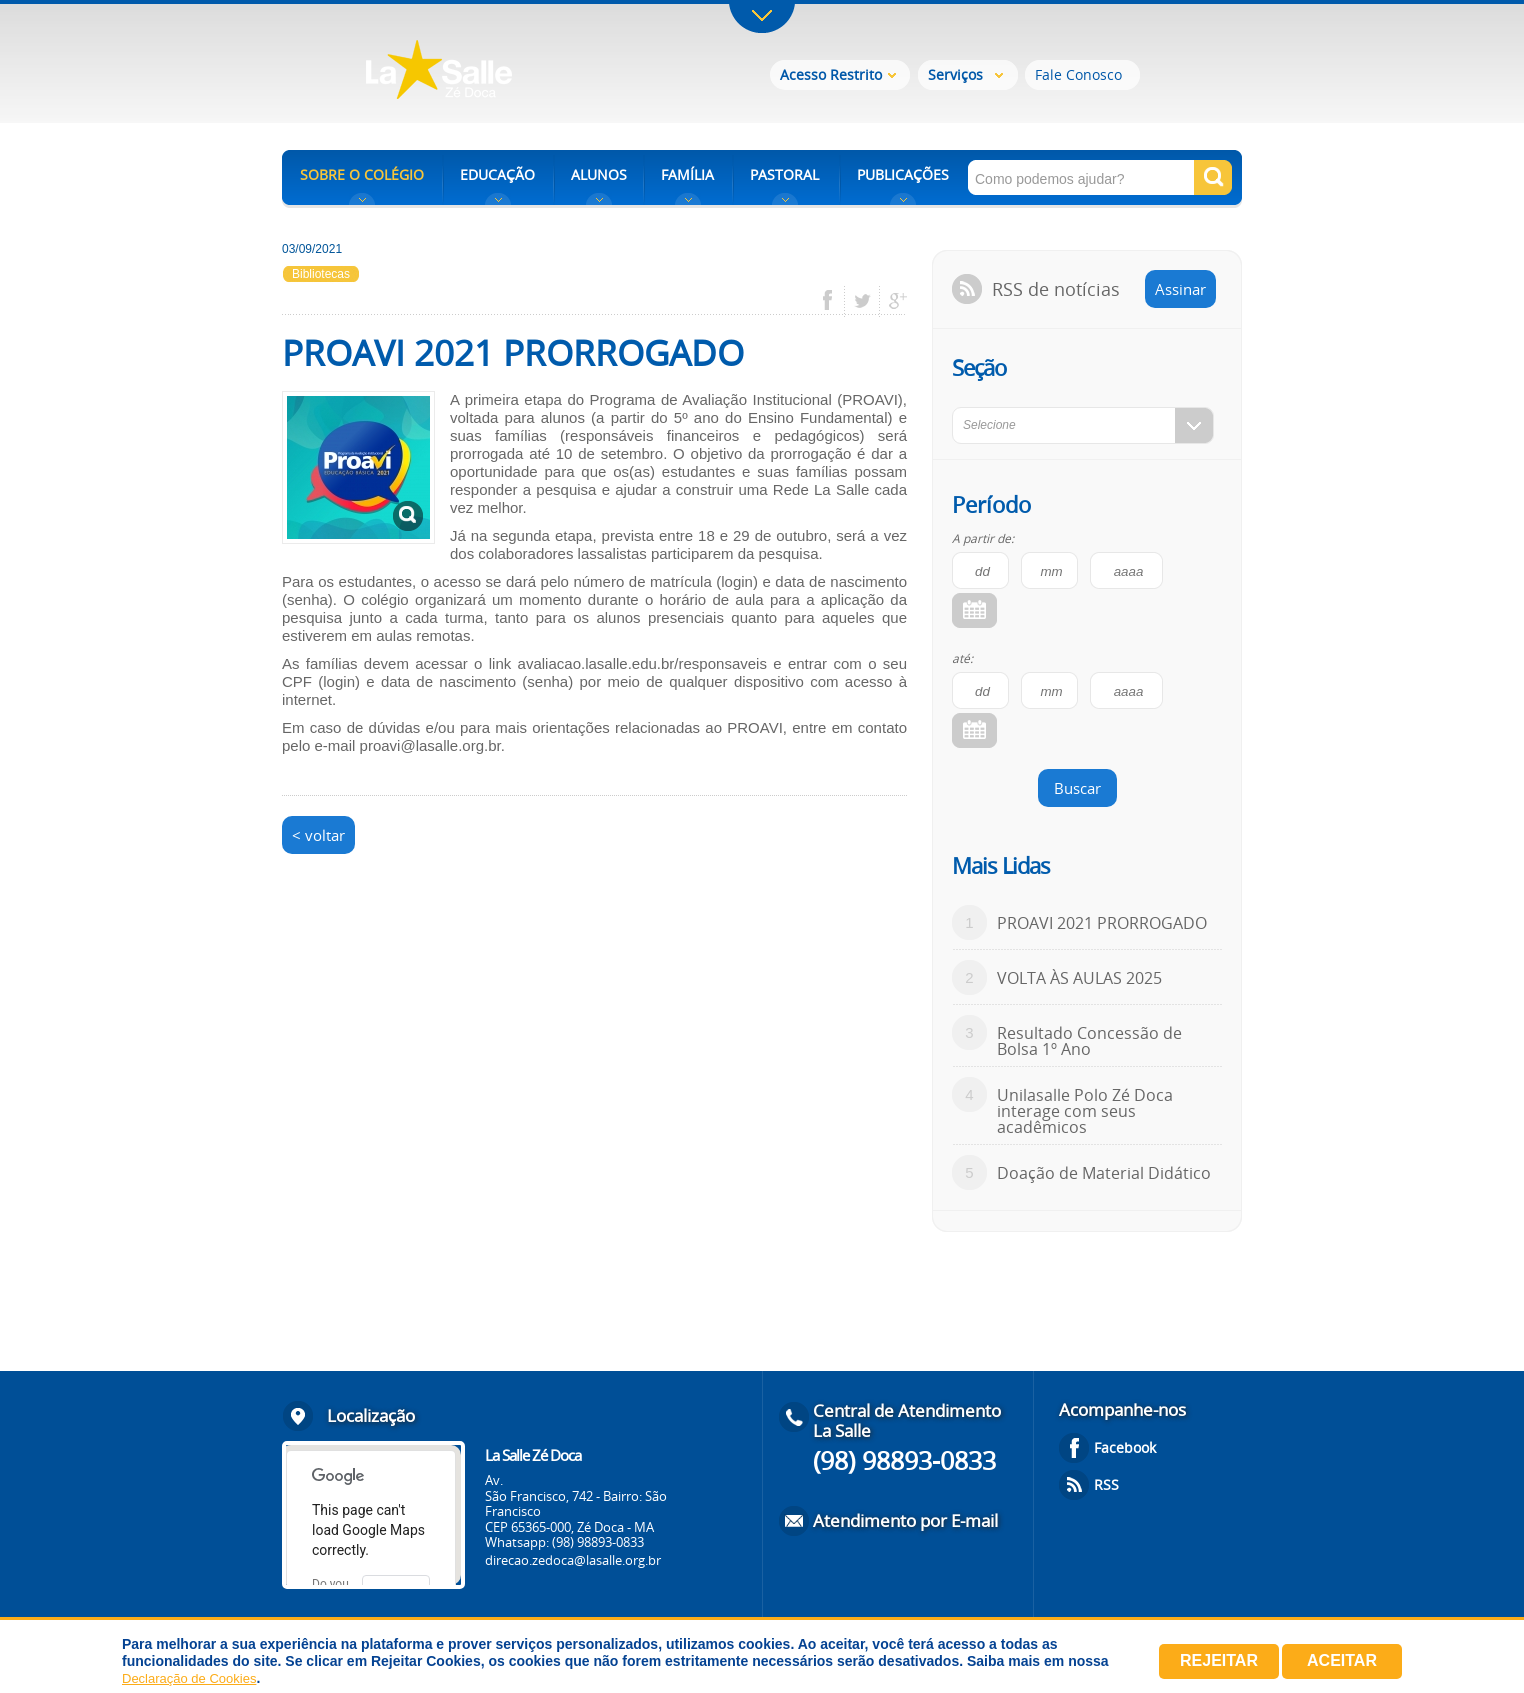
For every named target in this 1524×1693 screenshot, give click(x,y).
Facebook (1125, 1447)
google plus (892, 301)
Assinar (1180, 289)
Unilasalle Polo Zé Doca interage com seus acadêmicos (1085, 1111)
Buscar (1077, 788)
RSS (1106, 1484)
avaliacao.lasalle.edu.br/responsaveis (642, 663)
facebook (834, 301)
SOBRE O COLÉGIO (362, 174)
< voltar (318, 835)
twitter (862, 301)
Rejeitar (1219, 1660)
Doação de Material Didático (1104, 1173)
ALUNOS (599, 174)
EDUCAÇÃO (497, 174)
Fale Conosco (1078, 74)
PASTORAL (784, 174)
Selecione (989, 425)
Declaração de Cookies (189, 1678)
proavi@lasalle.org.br (430, 745)
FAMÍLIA (687, 174)
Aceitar (1342, 1660)
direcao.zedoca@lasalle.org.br (573, 1560)
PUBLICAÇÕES (903, 174)
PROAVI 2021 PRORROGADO (1102, 923)
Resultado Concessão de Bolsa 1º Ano (1089, 1041)
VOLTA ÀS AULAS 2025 (1079, 978)
